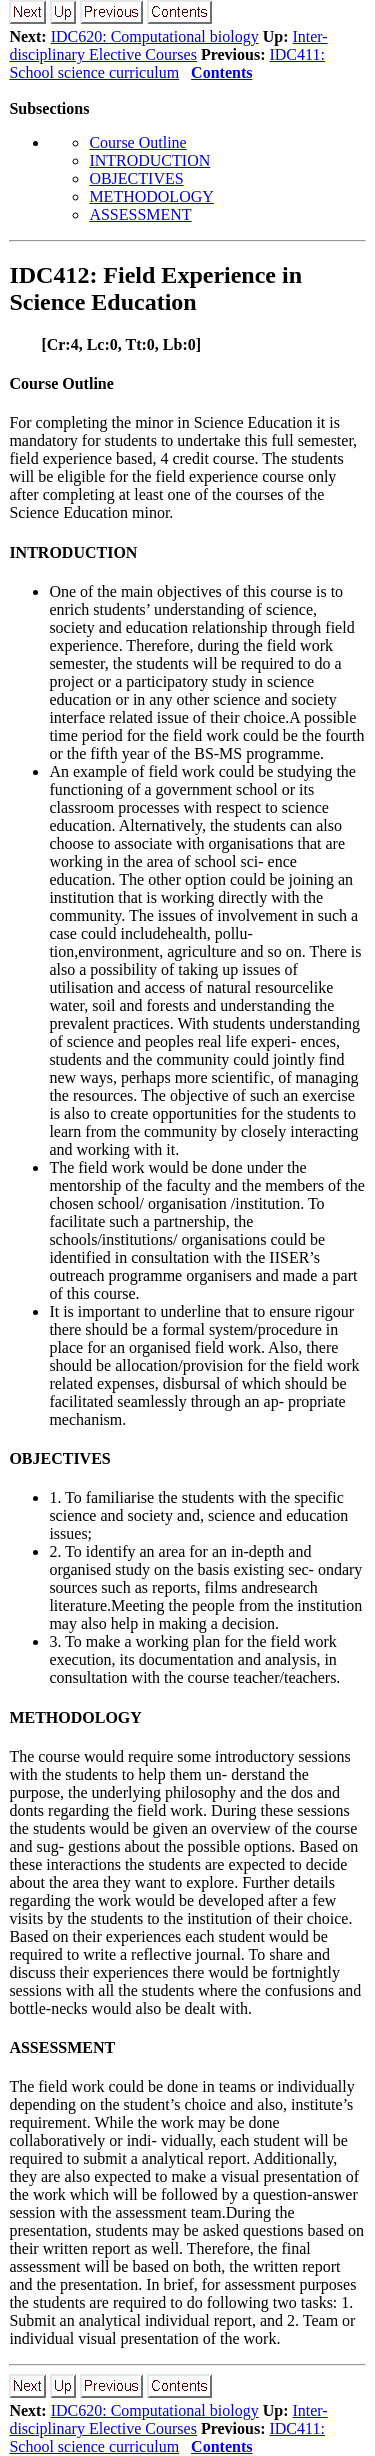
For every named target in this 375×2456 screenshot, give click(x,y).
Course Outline (137, 142)
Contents (221, 72)
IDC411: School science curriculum (167, 63)
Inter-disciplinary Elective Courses (168, 45)
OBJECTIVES (136, 178)
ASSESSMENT (140, 214)
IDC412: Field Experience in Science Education (155, 288)
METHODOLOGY (151, 196)
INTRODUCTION (149, 160)
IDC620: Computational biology (155, 36)
